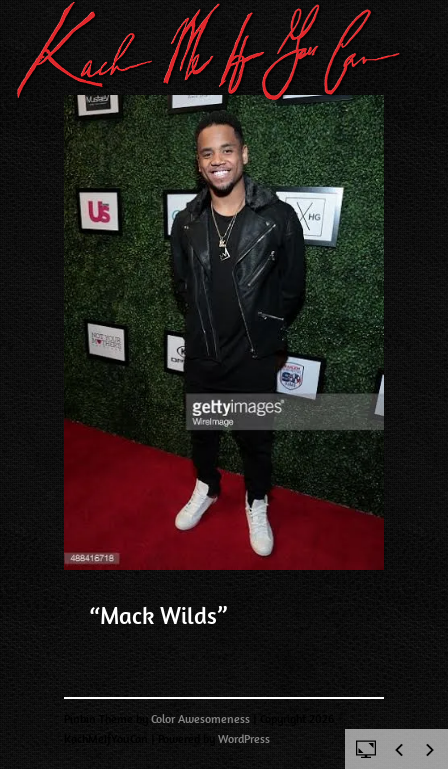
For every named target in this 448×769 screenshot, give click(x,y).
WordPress (244, 739)
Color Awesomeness (200, 719)
